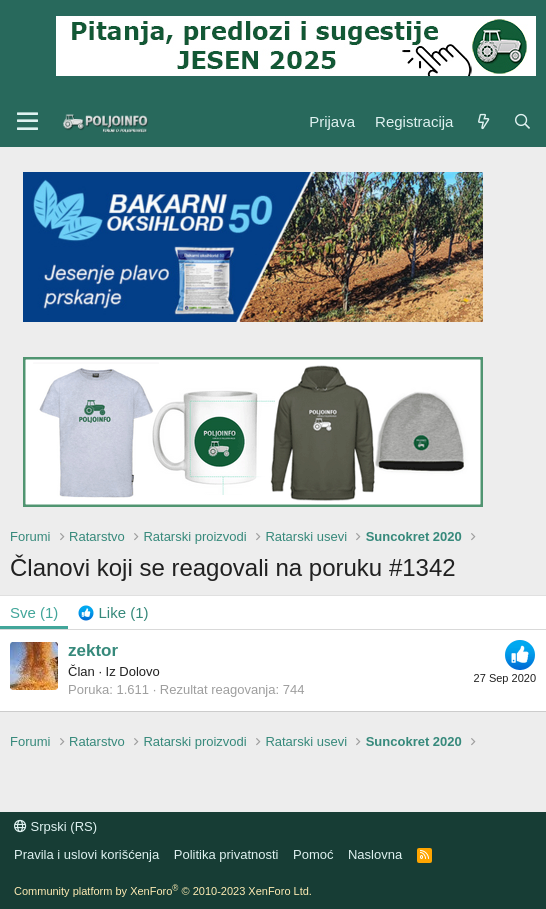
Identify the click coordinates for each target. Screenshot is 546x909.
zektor (93, 650)
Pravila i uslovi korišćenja (86, 854)
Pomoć (313, 854)
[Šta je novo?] (482, 121)
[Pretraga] (522, 121)
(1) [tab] (34, 612)
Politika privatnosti (226, 854)
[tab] (113, 612)
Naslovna (375, 854)
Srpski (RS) (55, 826)
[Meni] (27, 122)
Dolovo (139, 671)
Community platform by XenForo (163, 891)
